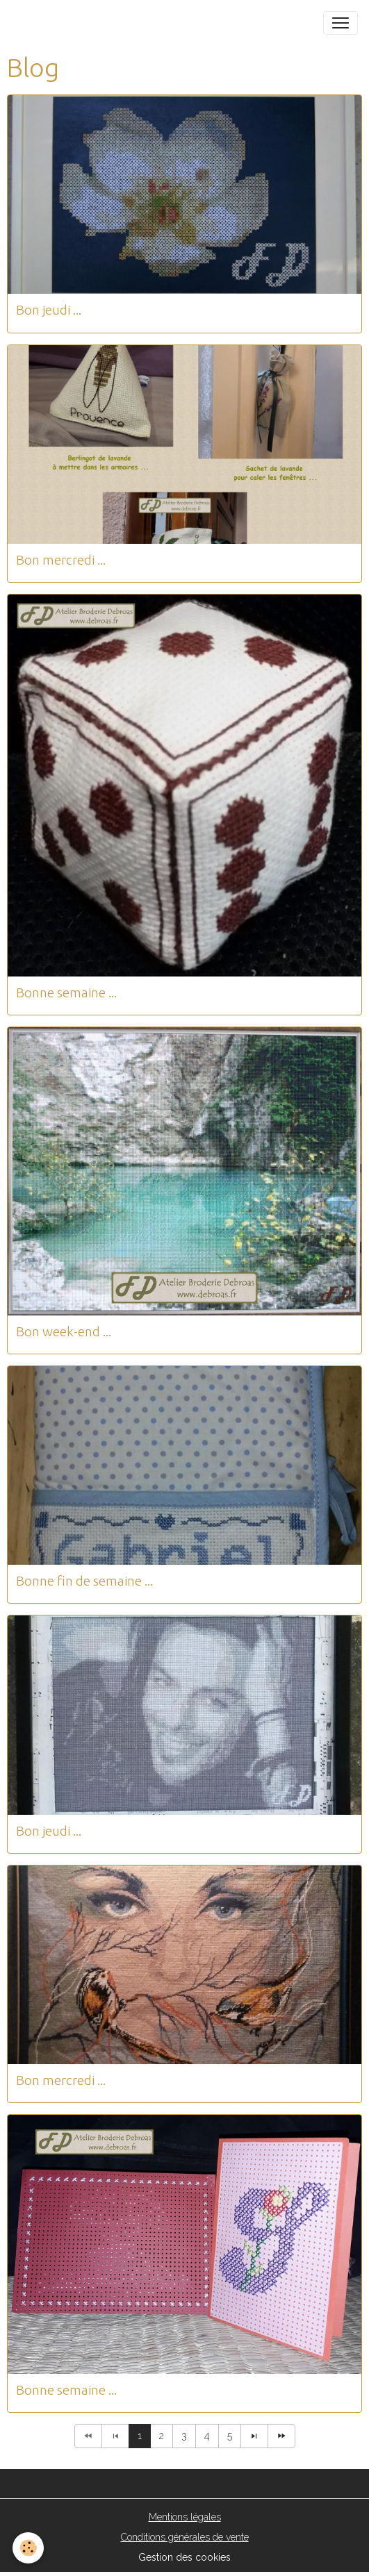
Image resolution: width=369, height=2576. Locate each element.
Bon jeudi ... (48, 309)
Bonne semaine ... (66, 992)
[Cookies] (28, 2547)
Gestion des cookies (184, 2557)
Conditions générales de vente (185, 2537)
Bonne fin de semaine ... (84, 1580)
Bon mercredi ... (61, 559)
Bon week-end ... (63, 1331)
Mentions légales (185, 2517)
